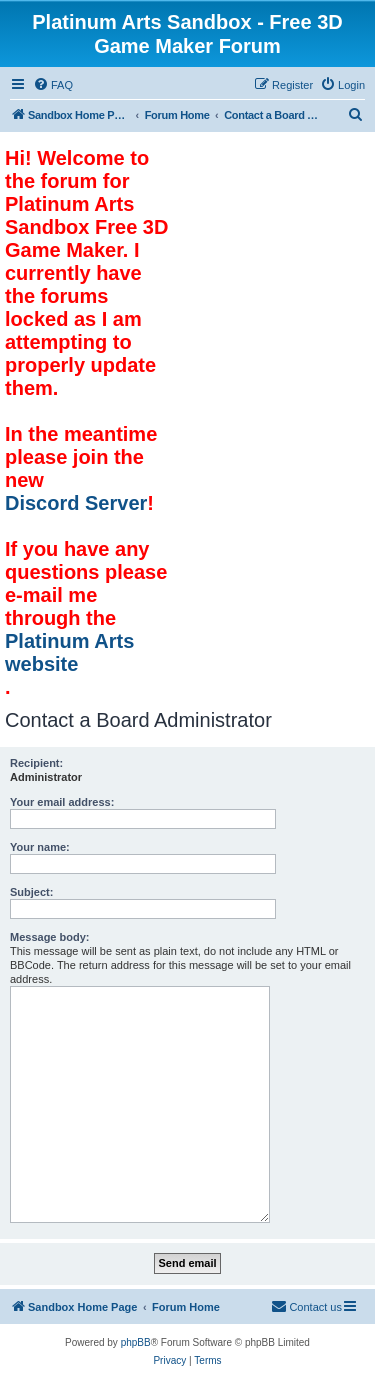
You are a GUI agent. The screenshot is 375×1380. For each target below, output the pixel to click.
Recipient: (36, 763)
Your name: (40, 847)
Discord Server (76, 503)
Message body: (49, 937)
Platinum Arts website (69, 652)
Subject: (31, 892)
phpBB (136, 1342)
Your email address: (62, 802)
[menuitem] (53, 85)
